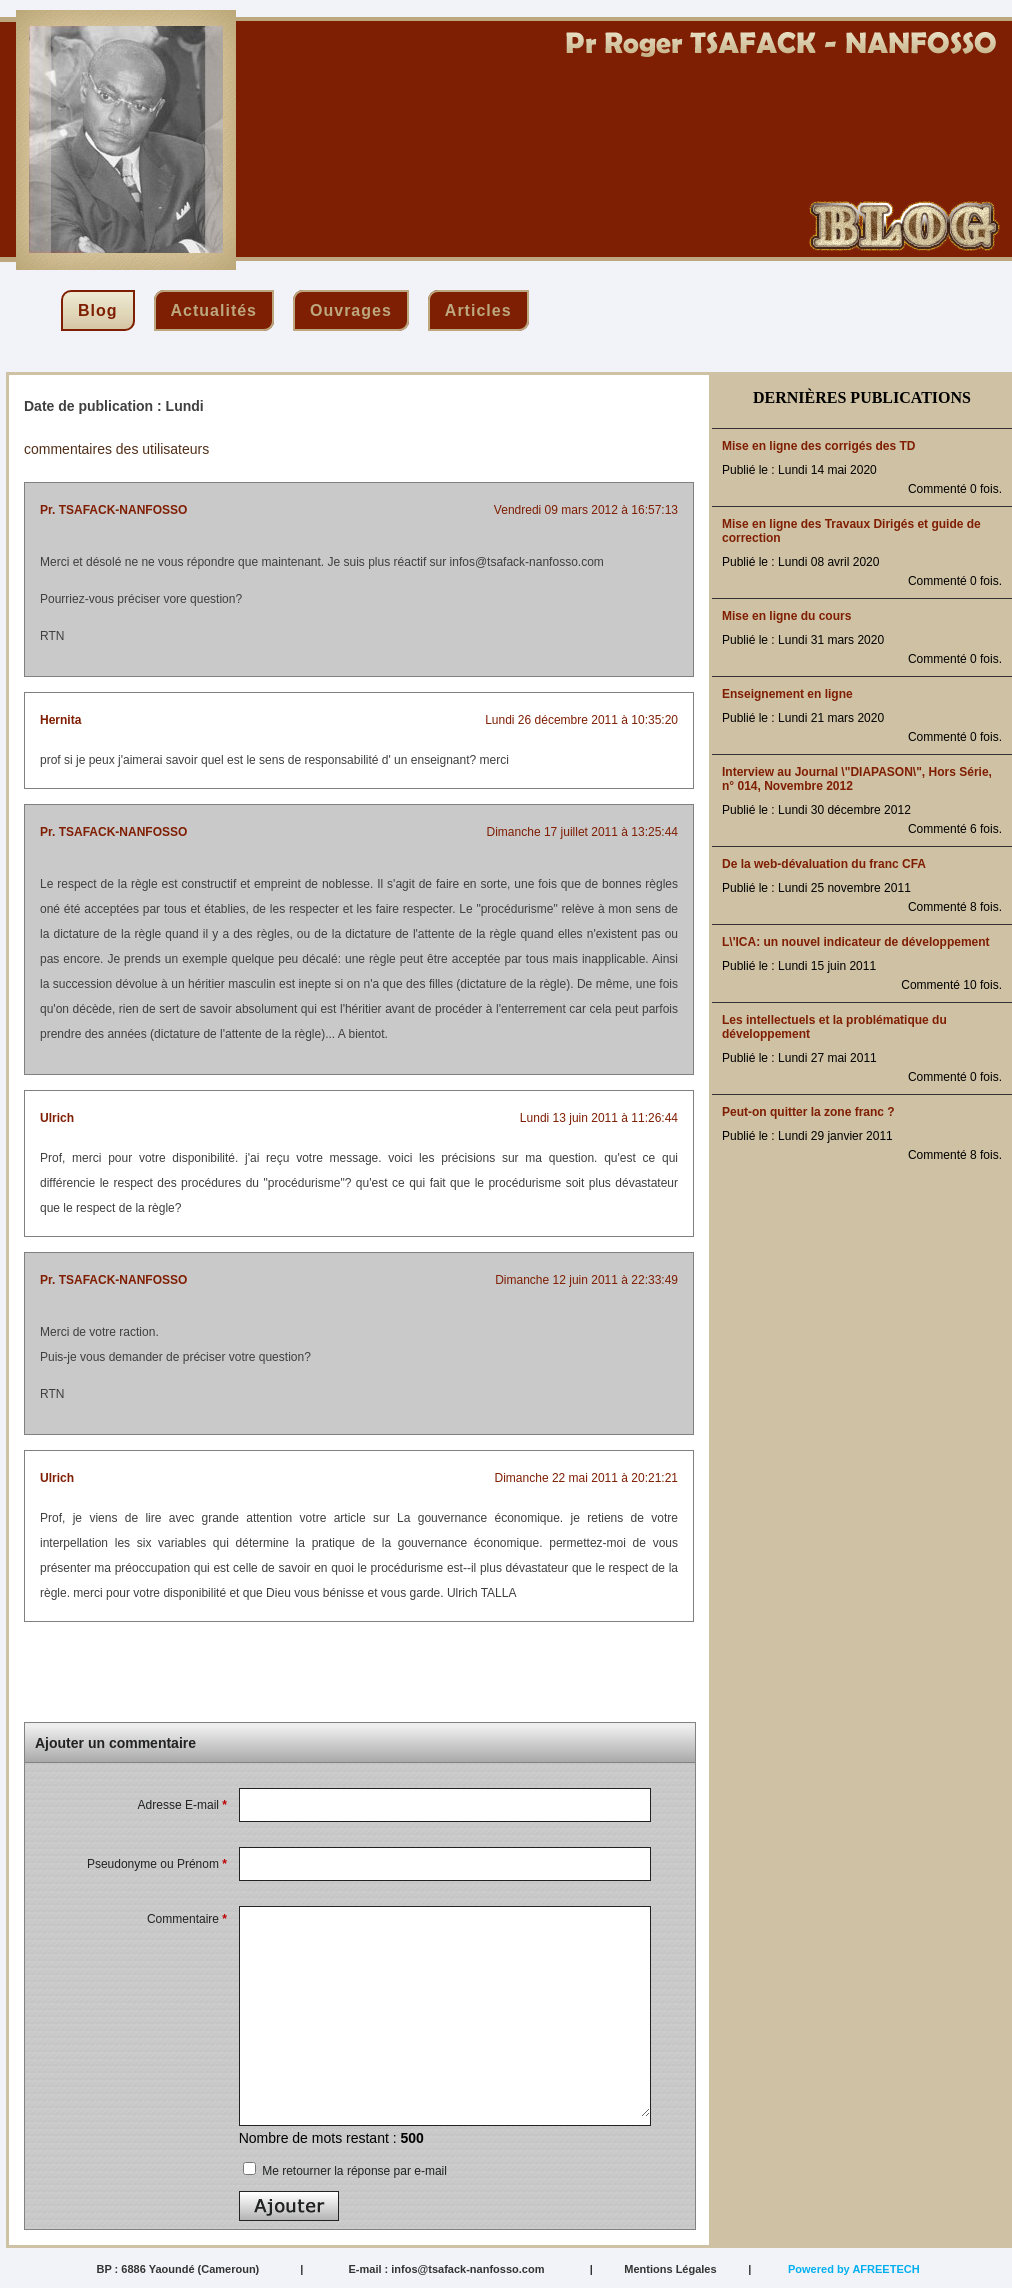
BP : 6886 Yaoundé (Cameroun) (177, 2269)
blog (98, 310)
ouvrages (351, 310)
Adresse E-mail (182, 1805)
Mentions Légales (670, 2269)
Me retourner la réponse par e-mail (345, 2171)
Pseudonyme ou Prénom (157, 1864)
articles (478, 310)
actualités (214, 310)
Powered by (854, 2269)
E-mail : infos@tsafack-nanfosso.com (446, 2269)
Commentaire (187, 1919)
